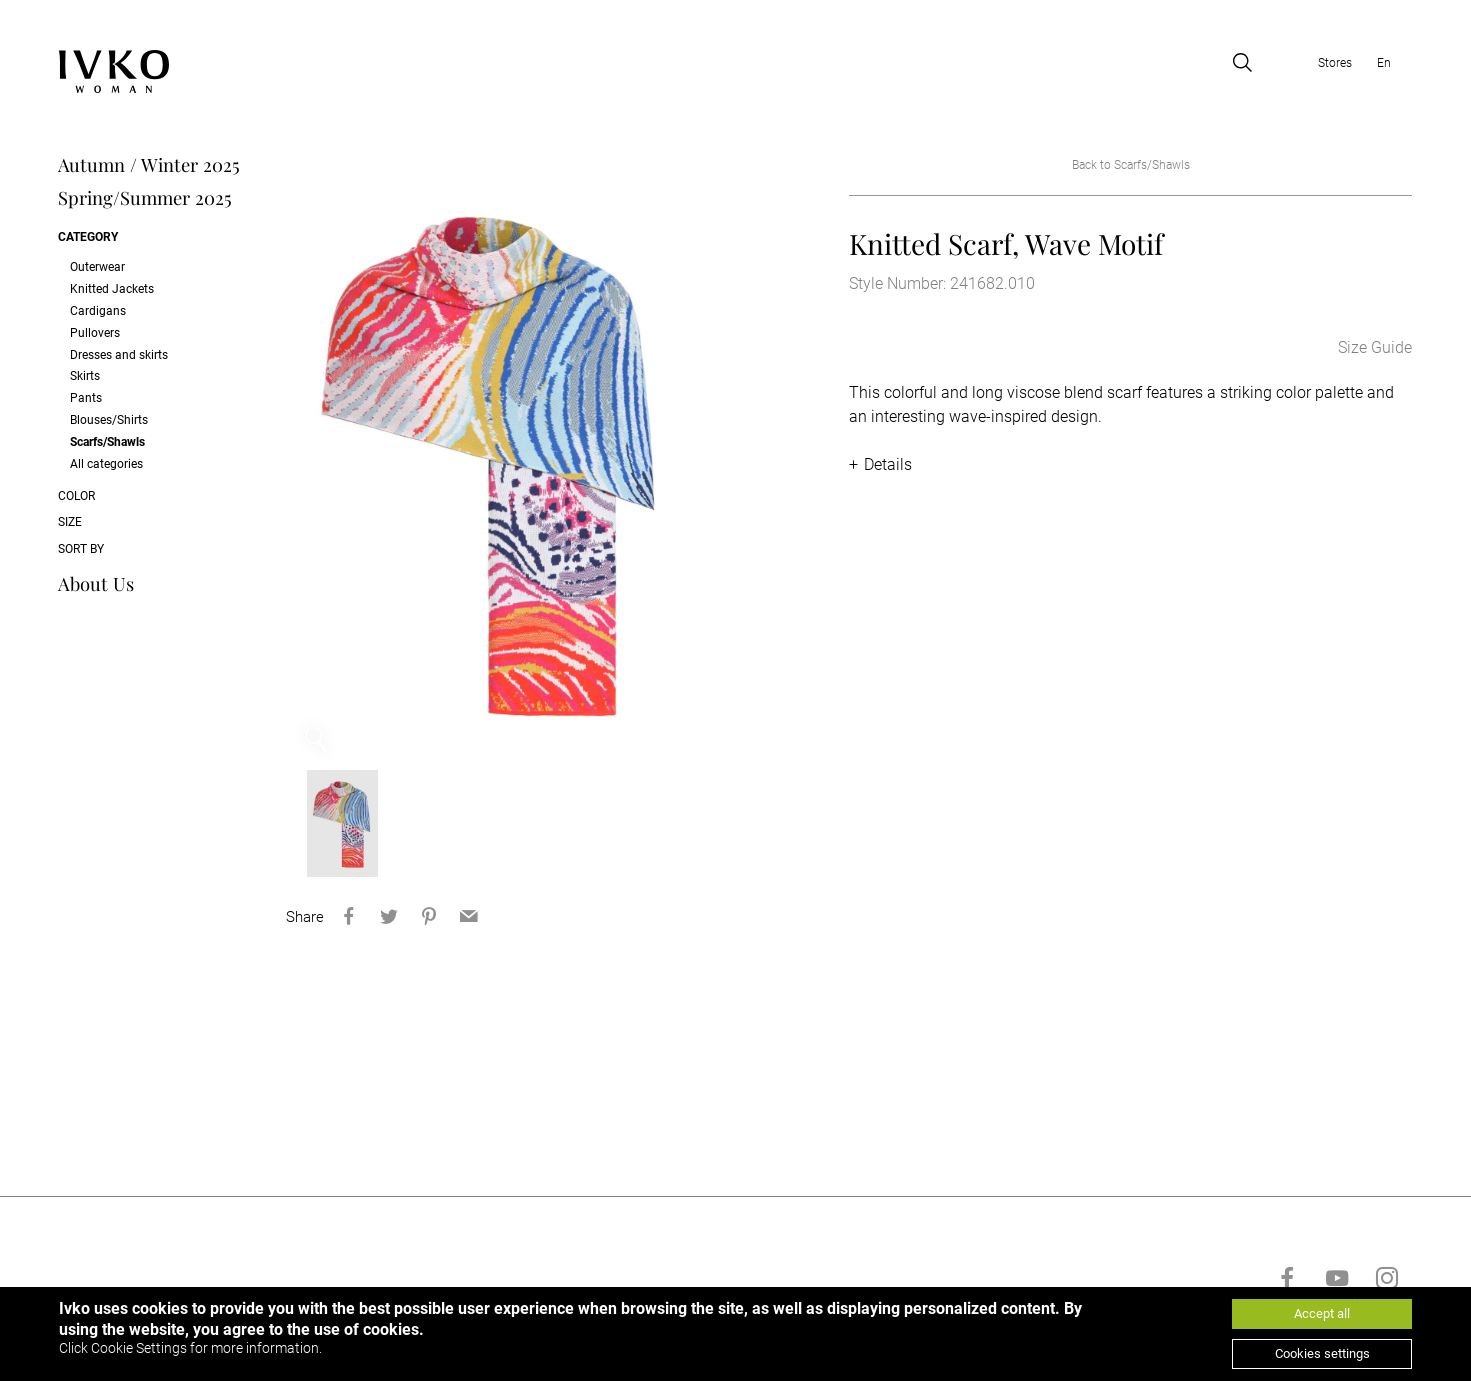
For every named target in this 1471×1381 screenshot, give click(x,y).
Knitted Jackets (112, 289)
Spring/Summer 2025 (145, 198)
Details (888, 465)
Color (76, 496)
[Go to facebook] (1287, 1284)
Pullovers (95, 333)
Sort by (81, 549)
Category (88, 237)
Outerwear (97, 267)
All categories (106, 464)
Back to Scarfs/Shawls (1131, 165)
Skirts (85, 377)
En (1384, 63)
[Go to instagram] (1387, 1284)
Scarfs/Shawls (107, 442)
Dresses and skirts (119, 355)
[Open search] (1242, 63)
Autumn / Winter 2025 (149, 165)
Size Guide (1375, 348)
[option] (492, 460)
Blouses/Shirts (109, 420)
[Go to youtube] (1337, 1284)
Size (70, 522)
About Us (96, 583)
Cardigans (98, 311)
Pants (86, 398)
